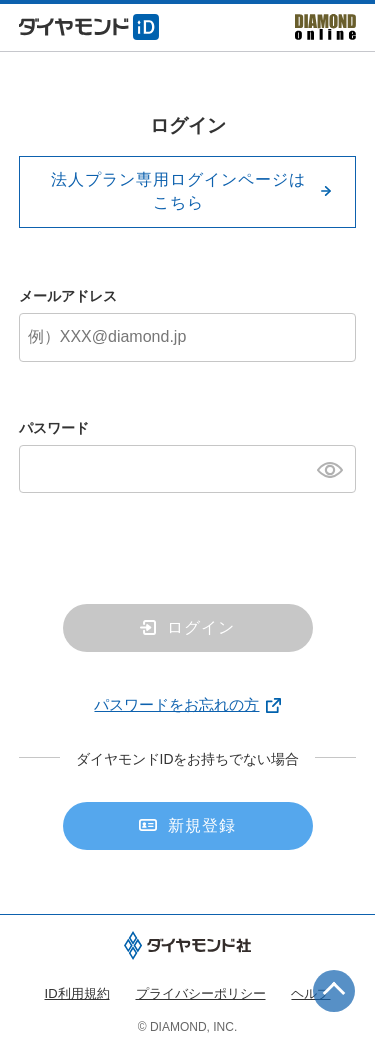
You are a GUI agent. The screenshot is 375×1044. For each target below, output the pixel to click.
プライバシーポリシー (201, 993)
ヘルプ (310, 993)
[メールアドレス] (188, 337)
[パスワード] (188, 469)
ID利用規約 (77, 993)
